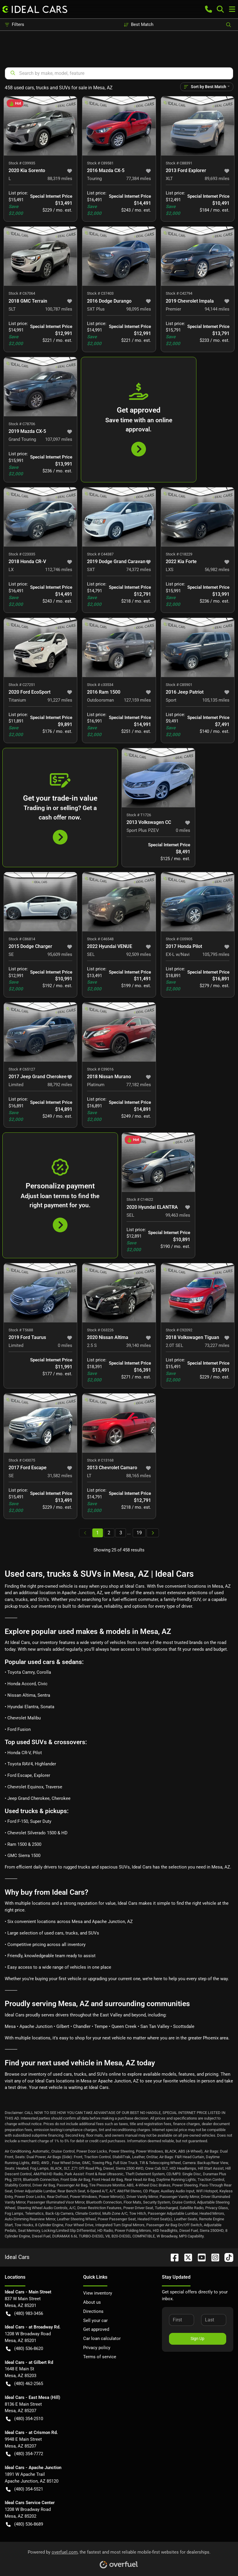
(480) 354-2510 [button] (24, 2418)
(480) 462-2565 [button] (24, 2383)
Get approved (96, 2329)
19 (139, 1533)
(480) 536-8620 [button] (24, 2348)
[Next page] (153, 1533)
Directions (93, 2311)
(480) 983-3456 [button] (24, 2313)
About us (92, 2302)
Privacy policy (96, 2347)
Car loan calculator (102, 2338)
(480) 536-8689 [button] (24, 2524)
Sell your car (95, 2320)
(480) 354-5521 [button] (24, 2489)
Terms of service (99, 2356)
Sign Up (197, 2338)
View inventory (97, 2293)
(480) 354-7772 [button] (24, 2453)
